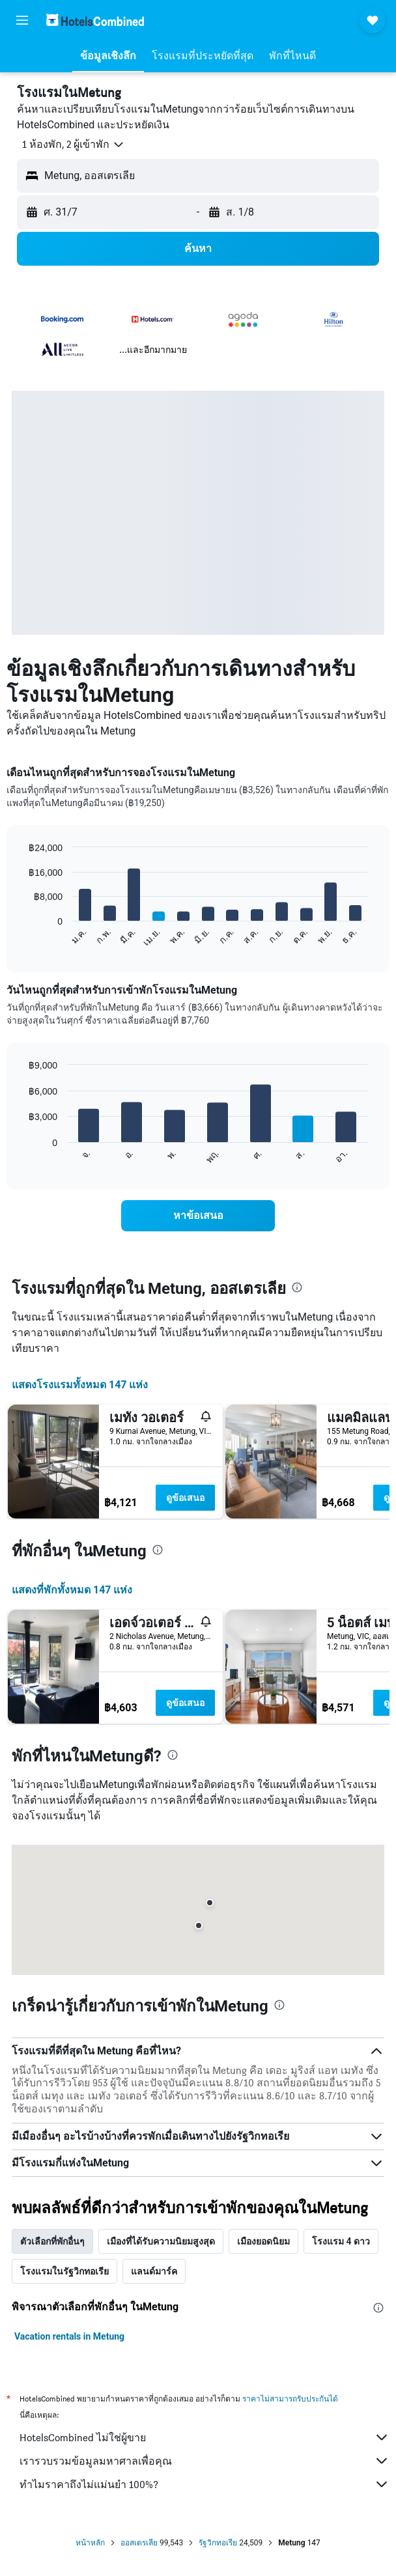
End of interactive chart (22, 936)
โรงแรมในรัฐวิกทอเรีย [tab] (64, 2271)
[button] (22, 20)
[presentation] (297, 1287)
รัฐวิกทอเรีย (218, 2542)
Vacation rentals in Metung (69, 2336)
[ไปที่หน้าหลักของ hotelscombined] (95, 20)
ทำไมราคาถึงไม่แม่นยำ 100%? (204, 2484)
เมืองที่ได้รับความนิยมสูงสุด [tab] (161, 2241)
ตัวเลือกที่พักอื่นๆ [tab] (52, 2241)
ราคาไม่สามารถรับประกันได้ (290, 2398)
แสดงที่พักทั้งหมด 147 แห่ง (72, 1590)
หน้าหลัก (90, 2542)
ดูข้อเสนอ (185, 1497)
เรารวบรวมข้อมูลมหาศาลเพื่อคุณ (204, 2461)
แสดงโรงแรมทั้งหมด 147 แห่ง (80, 1385)
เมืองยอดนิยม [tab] (263, 2241)
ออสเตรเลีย (139, 2542)
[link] (197, 1215)
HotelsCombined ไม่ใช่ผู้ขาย (204, 2437)
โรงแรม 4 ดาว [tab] (341, 2241)
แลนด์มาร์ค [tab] (154, 2271)
